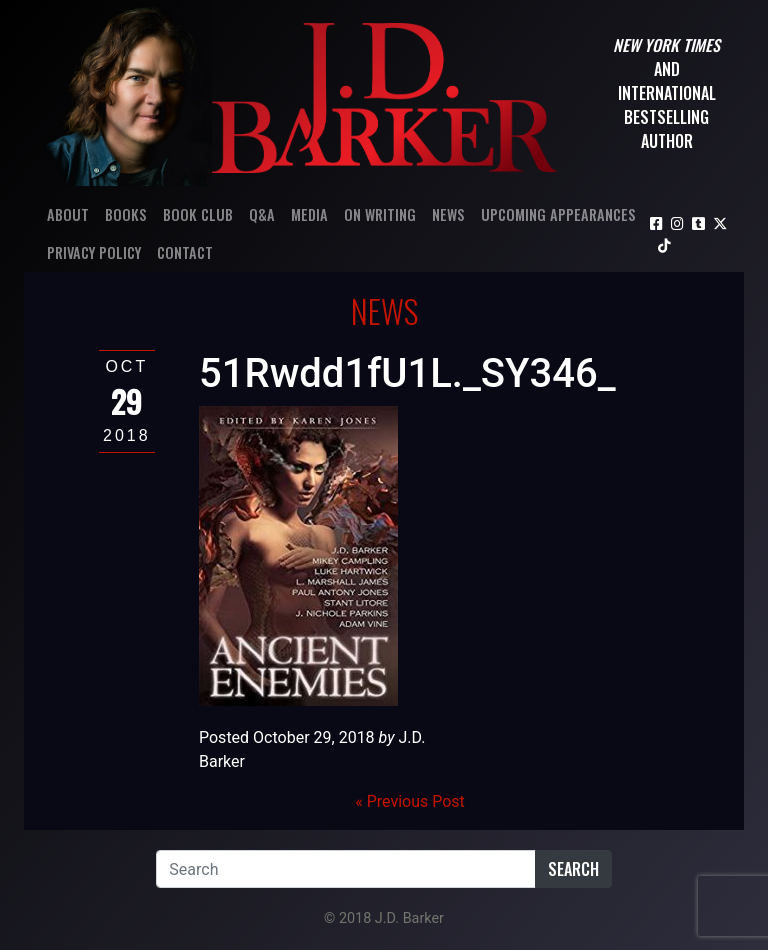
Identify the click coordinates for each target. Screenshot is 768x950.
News (448, 214)
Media (309, 214)
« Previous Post (410, 801)
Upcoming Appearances (558, 214)
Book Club (198, 214)
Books (126, 214)
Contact (185, 252)
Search (573, 869)
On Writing (380, 214)
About (68, 214)
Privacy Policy (94, 252)
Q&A (262, 214)
